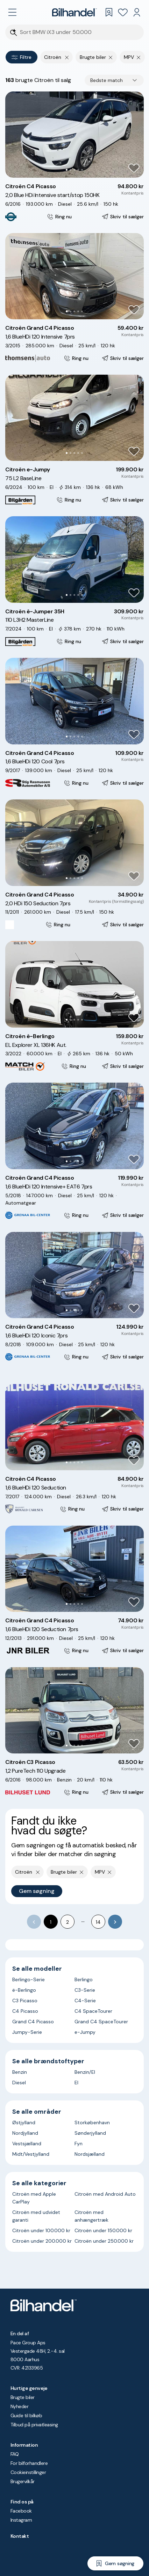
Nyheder (19, 2406)
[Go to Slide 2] (70, 170)
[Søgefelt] (79, 32)
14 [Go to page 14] (98, 1922)
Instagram (21, 2520)
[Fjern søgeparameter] (111, 57)
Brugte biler (22, 2397)
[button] (74, 134)
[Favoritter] (123, 12)
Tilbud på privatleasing (34, 2424)
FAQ (14, 2454)
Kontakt (19, 2536)
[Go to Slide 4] (78, 170)
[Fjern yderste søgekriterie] (67, 57)
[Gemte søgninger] (109, 12)
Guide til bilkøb (26, 2415)
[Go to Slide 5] (82, 170)
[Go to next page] (115, 1922)
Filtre (21, 57)
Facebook (21, 2511)
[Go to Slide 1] (67, 170)
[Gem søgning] (115, 2563)
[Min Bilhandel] (137, 12)
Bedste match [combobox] (106, 80)
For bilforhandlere (29, 2463)
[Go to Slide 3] (74, 170)
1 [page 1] (50, 1922)
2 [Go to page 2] (67, 1922)
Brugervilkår (22, 2481)
